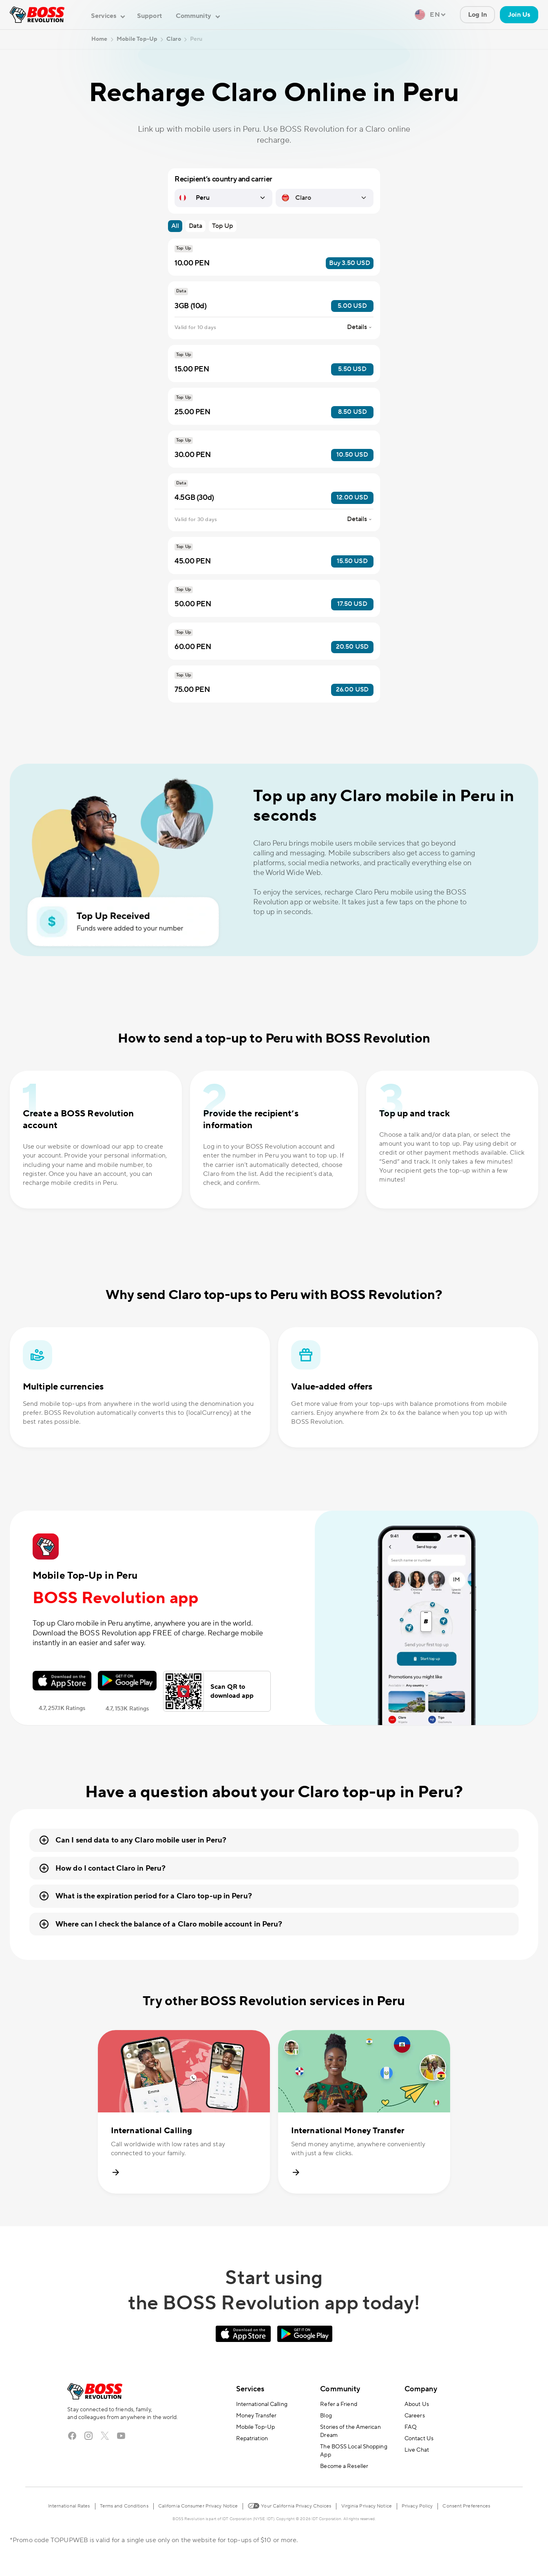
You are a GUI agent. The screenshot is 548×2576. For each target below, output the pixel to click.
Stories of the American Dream (350, 2431)
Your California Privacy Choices (289, 2505)
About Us (416, 2404)
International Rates (69, 2506)
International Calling (261, 2404)
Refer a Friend (338, 2404)
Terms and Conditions (124, 2506)
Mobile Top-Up (255, 2427)
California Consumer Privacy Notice (198, 2506)
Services (250, 2389)
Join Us (519, 15)
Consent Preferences (466, 2506)
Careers (414, 2415)
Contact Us (418, 2438)
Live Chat (416, 2450)
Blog (325, 2415)
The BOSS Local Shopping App (353, 2451)
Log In (477, 15)
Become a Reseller (344, 2466)
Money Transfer (256, 2415)
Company (420, 2389)
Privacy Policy (417, 2506)
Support (149, 16)
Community (340, 2389)
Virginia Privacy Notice (366, 2506)
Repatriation (252, 2438)
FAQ (410, 2427)
